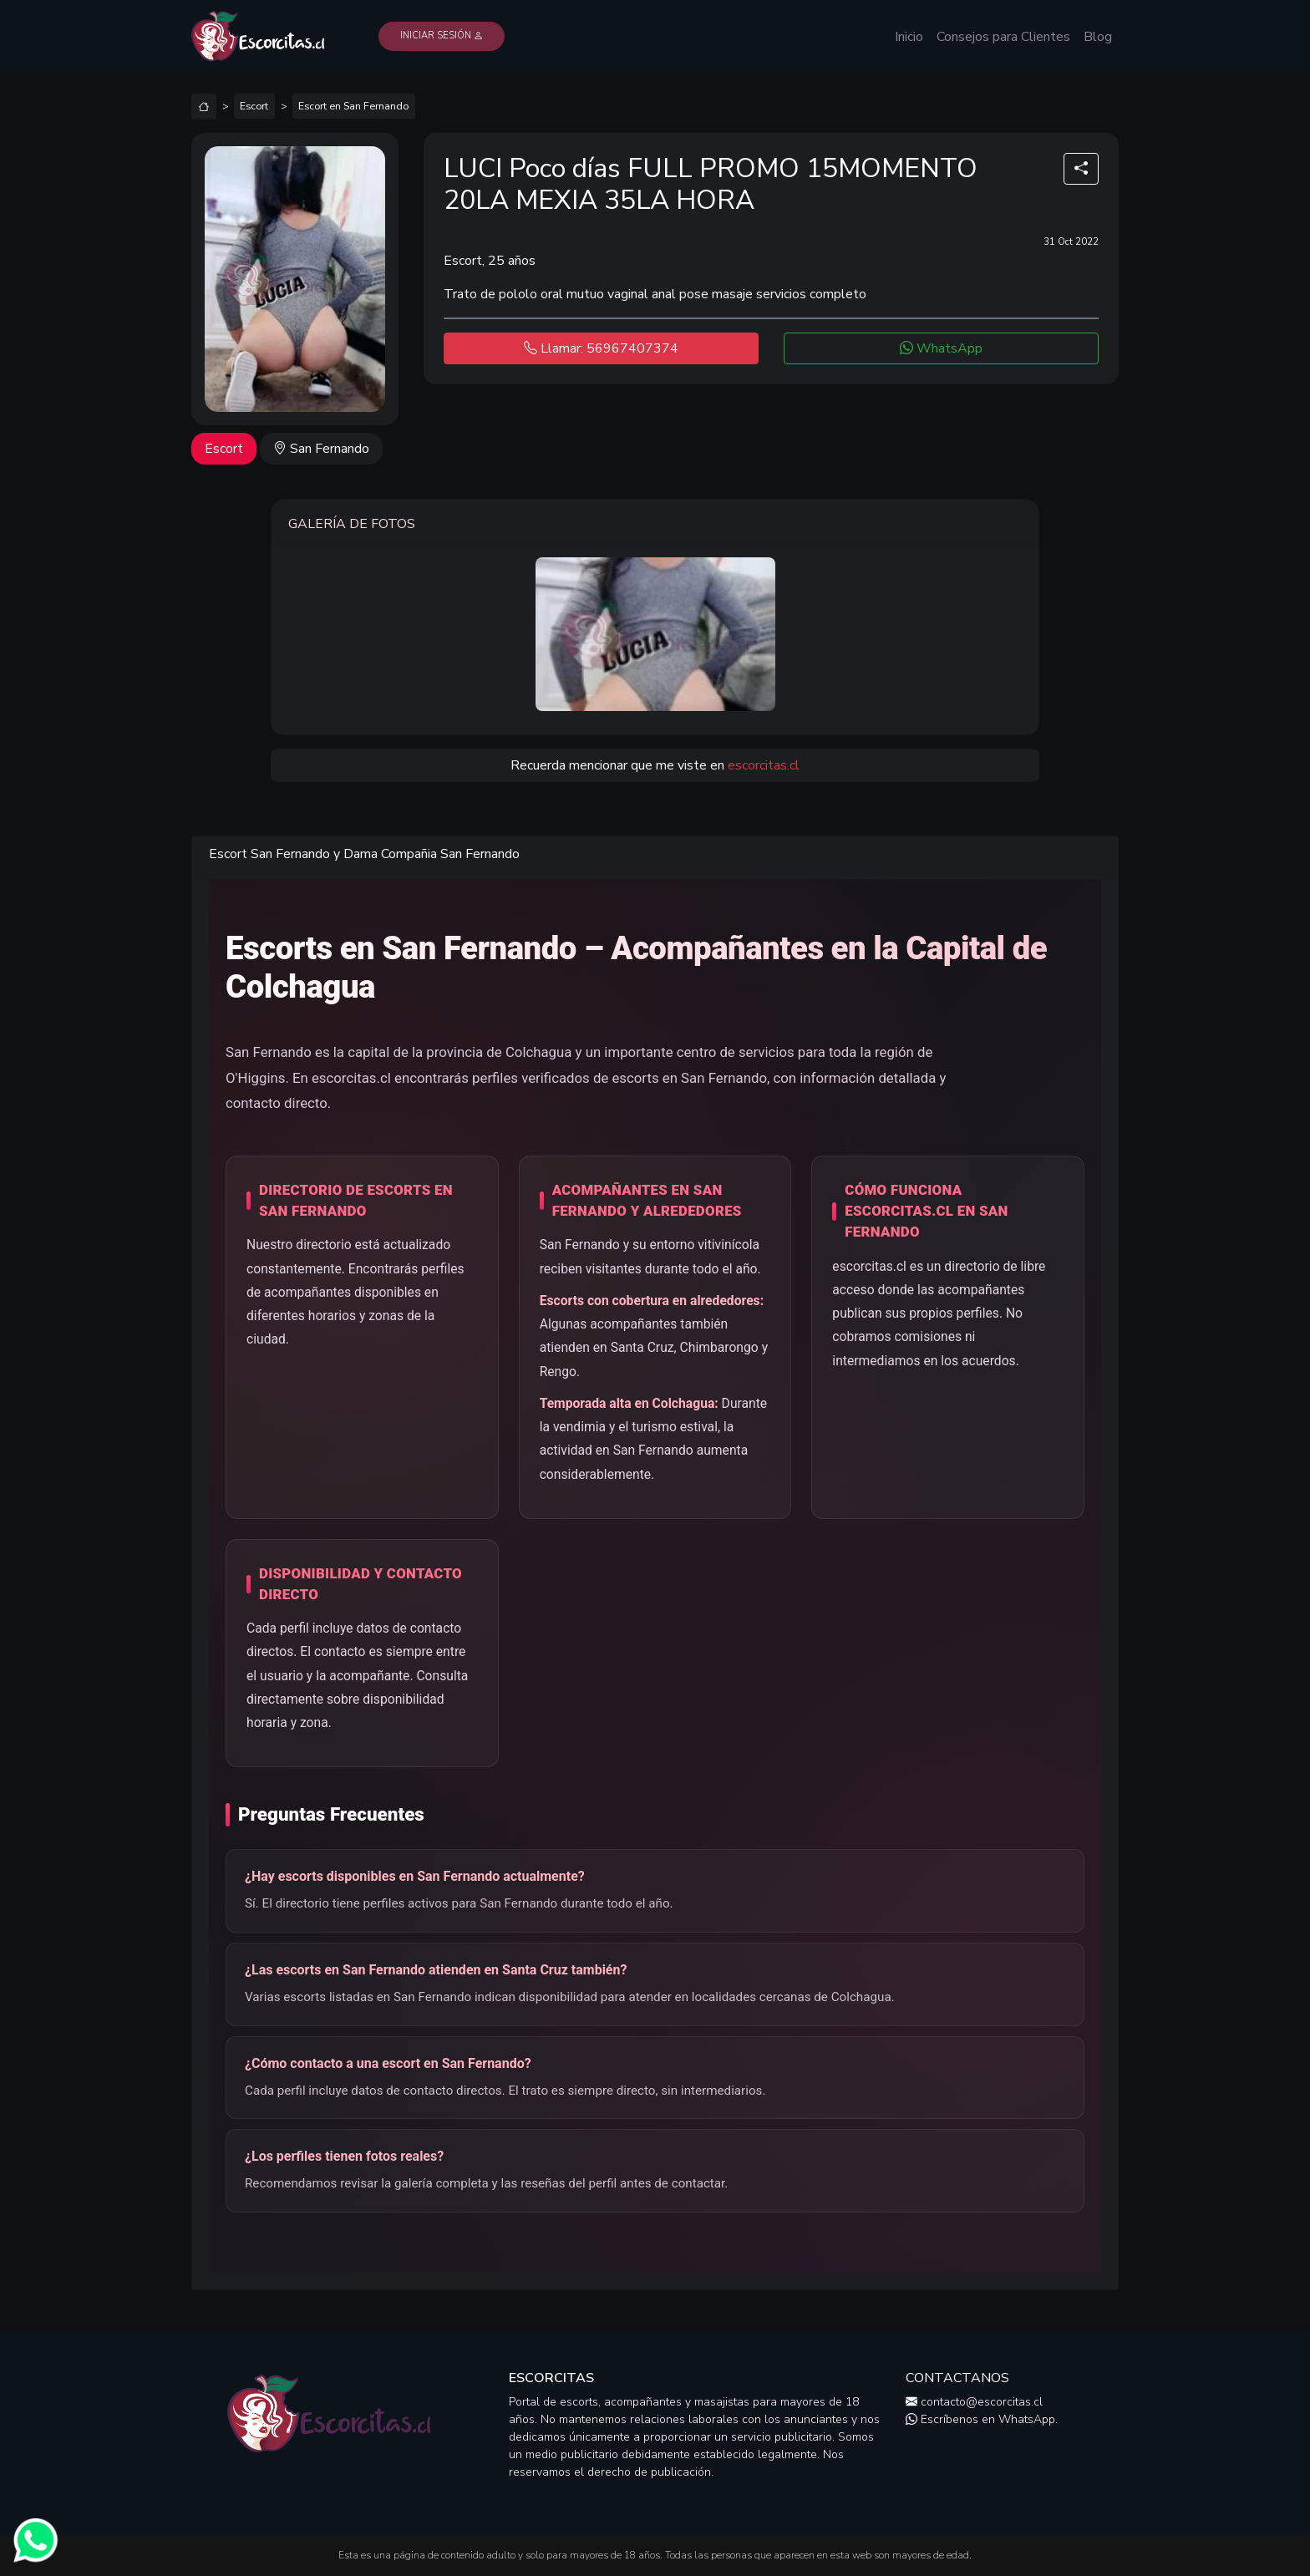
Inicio (909, 37)
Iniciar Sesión (441, 35)
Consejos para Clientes (1003, 37)
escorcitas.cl (764, 765)
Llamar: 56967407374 (601, 348)
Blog (1098, 37)
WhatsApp (941, 348)
